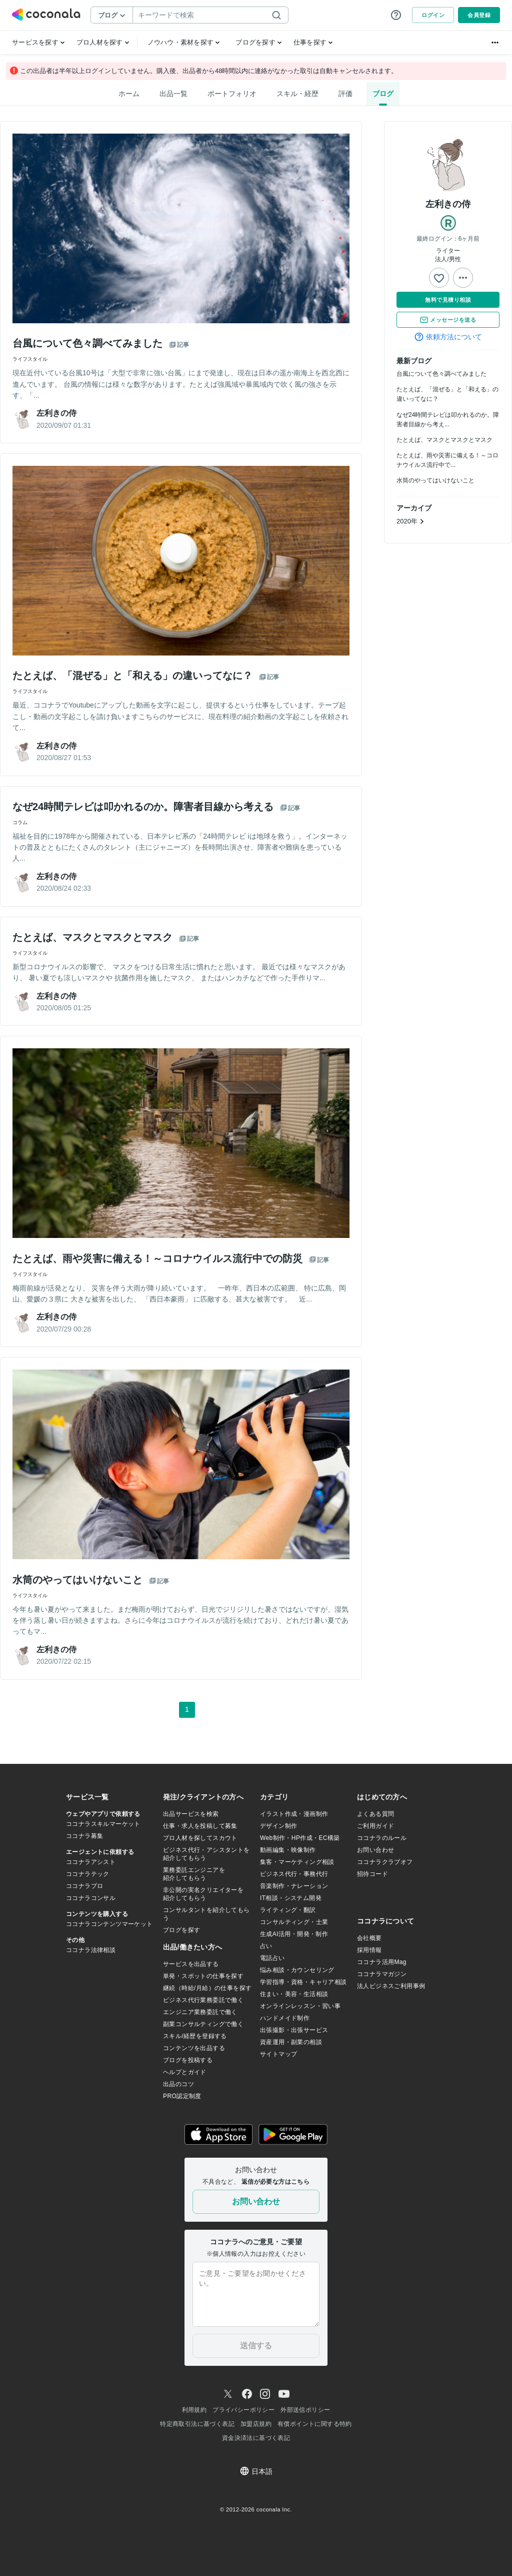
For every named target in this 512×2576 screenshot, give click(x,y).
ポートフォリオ (232, 94)
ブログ (383, 94)
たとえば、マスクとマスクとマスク (444, 439)
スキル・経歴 (297, 94)
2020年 (410, 521)
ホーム (129, 94)
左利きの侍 (448, 204)
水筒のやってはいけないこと (435, 480)
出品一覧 (174, 94)
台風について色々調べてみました (441, 373)
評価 (345, 94)
